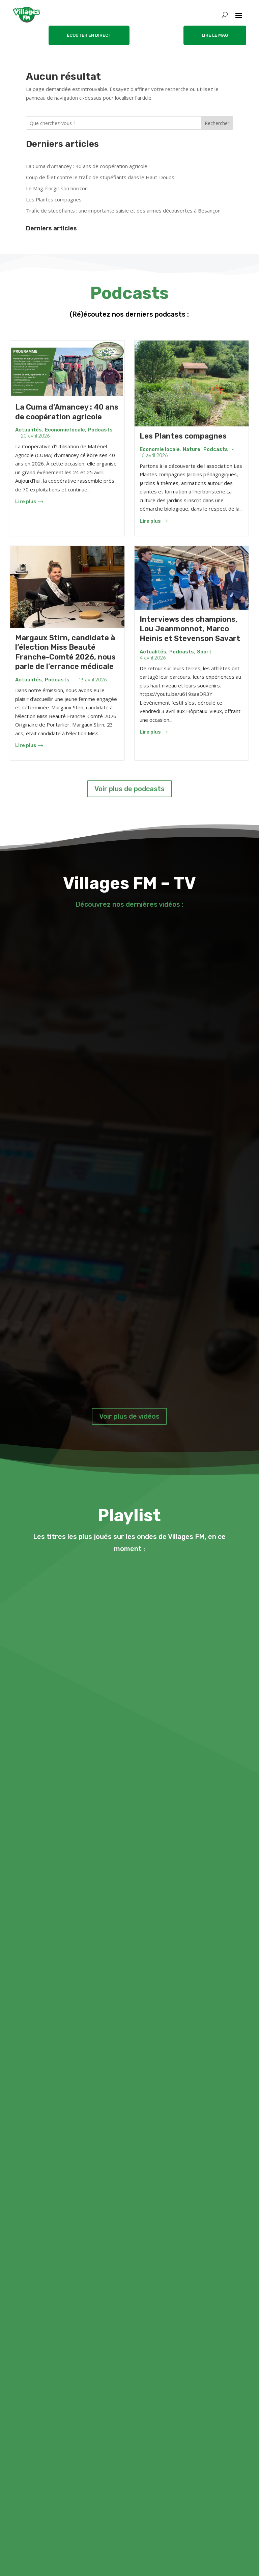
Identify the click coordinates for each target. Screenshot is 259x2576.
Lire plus (29, 501)
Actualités (28, 429)
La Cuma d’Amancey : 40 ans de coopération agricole (86, 166)
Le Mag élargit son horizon (57, 188)
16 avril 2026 (154, 455)
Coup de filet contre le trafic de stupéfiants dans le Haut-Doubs (100, 177)
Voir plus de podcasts (129, 789)
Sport (204, 651)
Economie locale (65, 429)
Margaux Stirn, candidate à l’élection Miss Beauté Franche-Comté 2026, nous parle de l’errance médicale (65, 652)
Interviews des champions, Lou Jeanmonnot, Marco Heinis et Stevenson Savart (190, 629)
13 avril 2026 (93, 679)
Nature (191, 449)
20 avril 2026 (35, 436)
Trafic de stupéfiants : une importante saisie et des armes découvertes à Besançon (123, 210)
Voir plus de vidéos (129, 1416)
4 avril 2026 (153, 658)
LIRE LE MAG (215, 35)
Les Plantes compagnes (54, 199)
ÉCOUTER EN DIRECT (89, 35)
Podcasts (100, 429)
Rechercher (217, 123)
